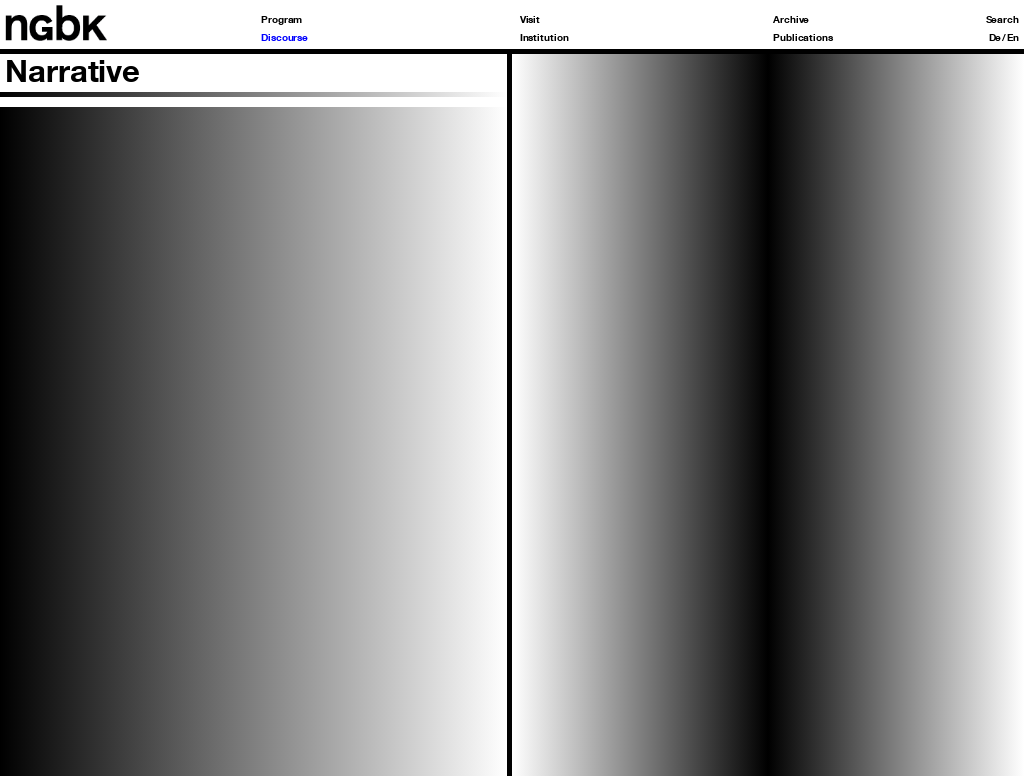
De (995, 37)
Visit (530, 19)
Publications (803, 37)
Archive (791, 19)
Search (1002, 19)
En (1013, 37)
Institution (544, 37)
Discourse (284, 37)
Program (281, 19)
